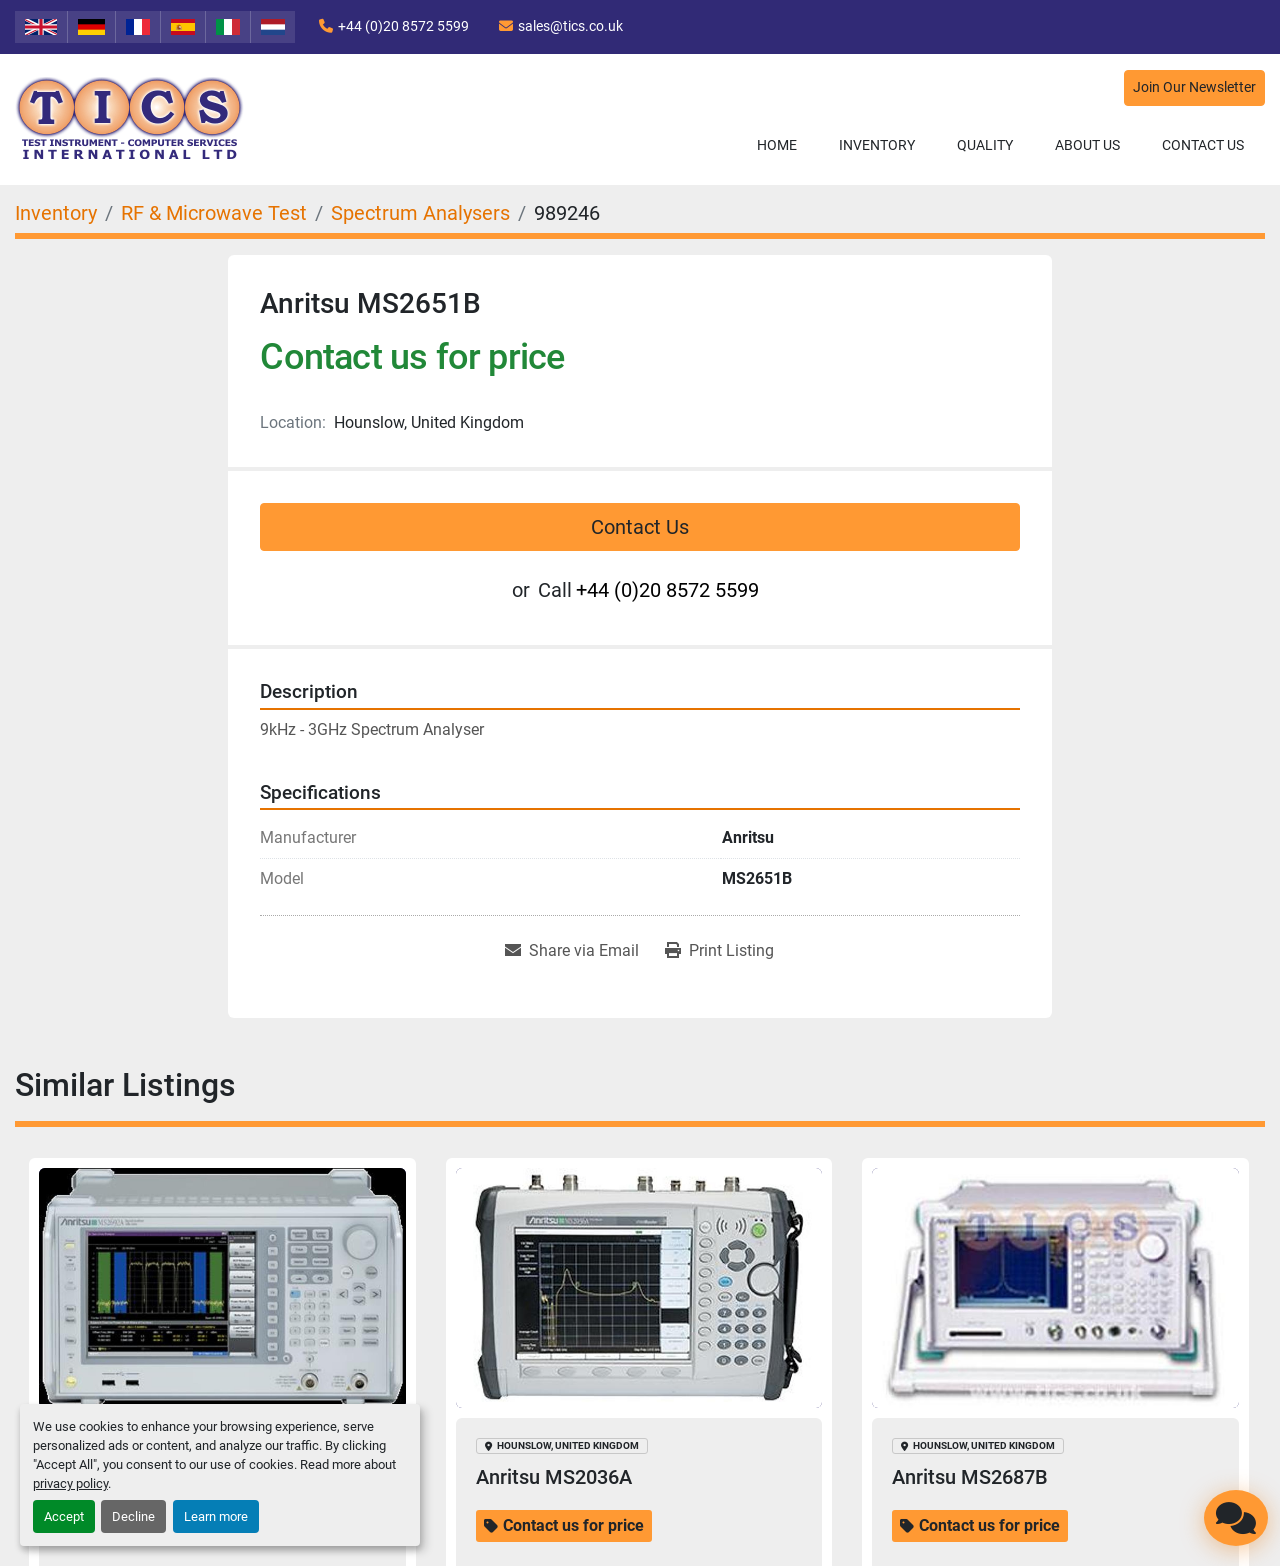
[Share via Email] (572, 951)
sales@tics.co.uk (570, 26)
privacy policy (70, 1483)
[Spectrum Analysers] (420, 213)
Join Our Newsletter (1194, 87)
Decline (133, 1516)
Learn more (216, 1516)
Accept (64, 1516)
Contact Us (1203, 145)
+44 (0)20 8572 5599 (403, 26)
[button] (877, 145)
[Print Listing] (719, 951)
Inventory (877, 145)
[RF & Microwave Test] (214, 213)
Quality (985, 145)
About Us (1087, 145)
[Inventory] (56, 213)
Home (777, 145)
